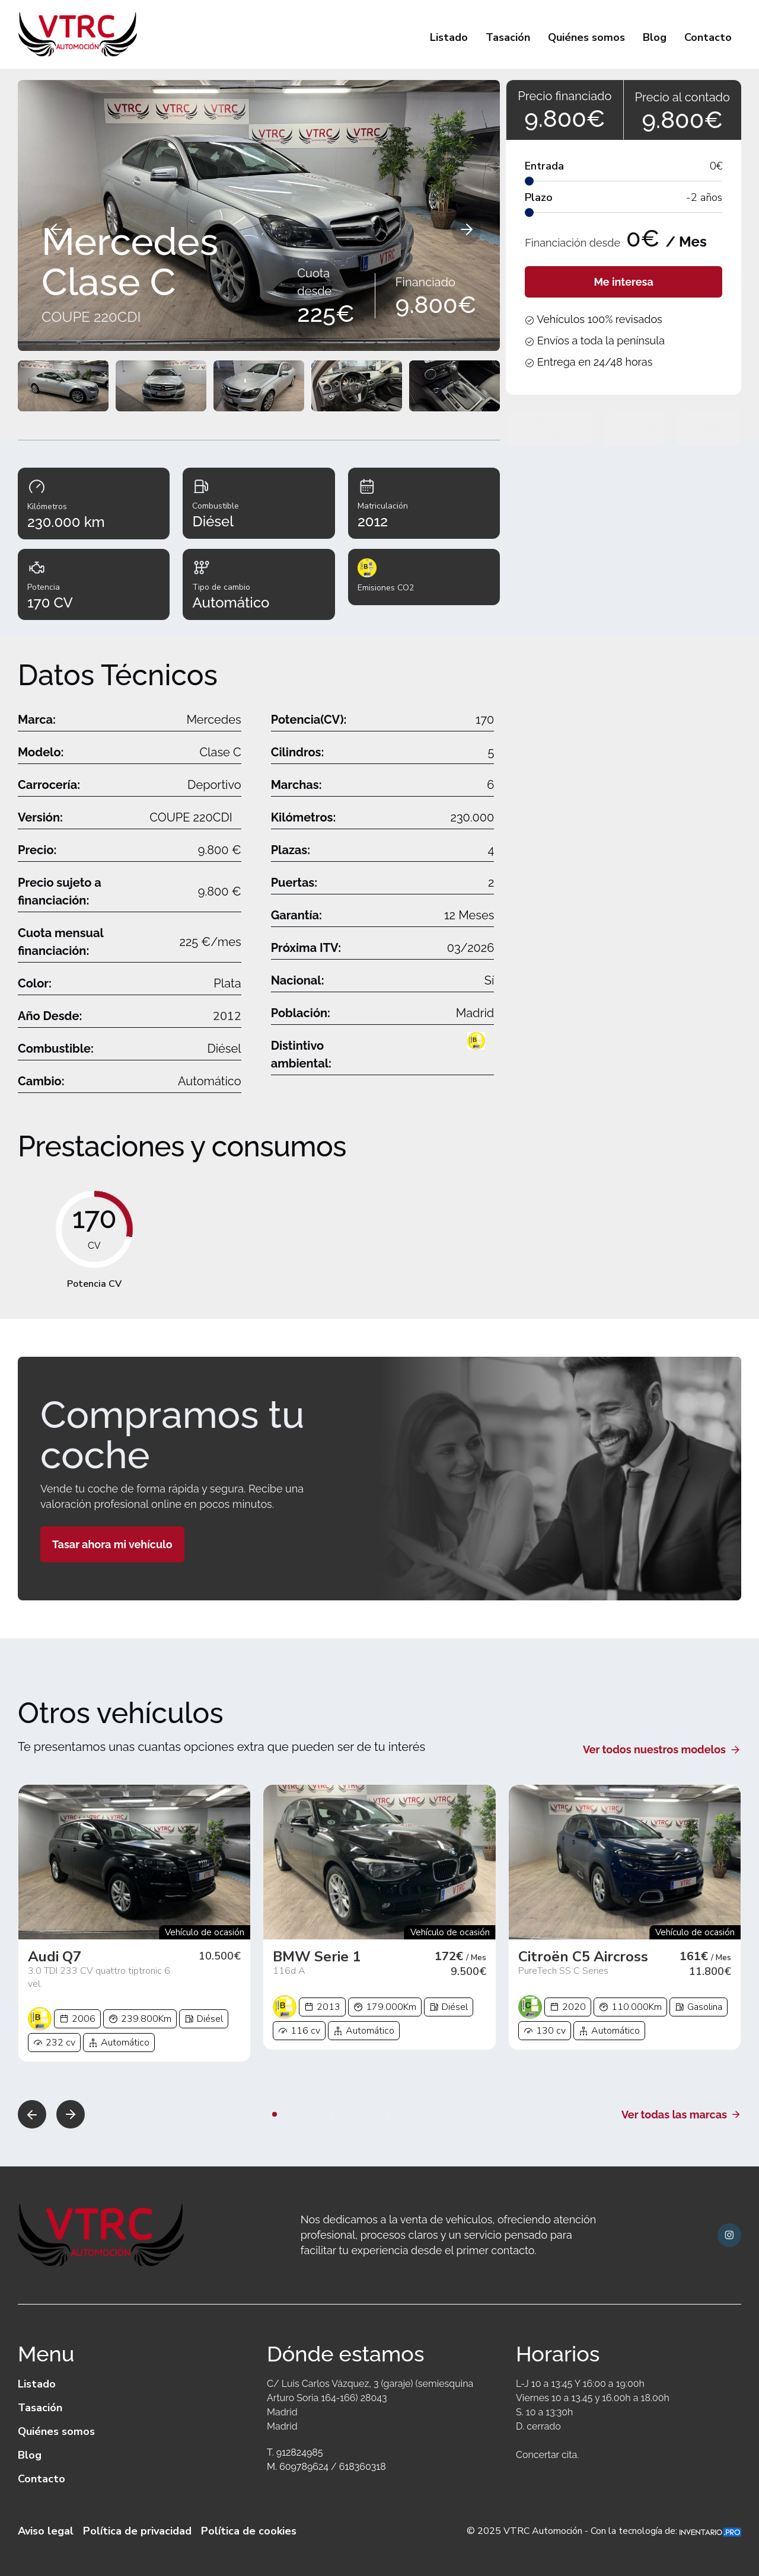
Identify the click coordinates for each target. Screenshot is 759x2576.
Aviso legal (46, 2531)
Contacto (708, 37)
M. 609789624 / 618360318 (326, 2466)
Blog (654, 37)
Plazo (539, 197)
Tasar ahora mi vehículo (112, 1544)
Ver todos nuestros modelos (662, 1749)
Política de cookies (248, 2531)
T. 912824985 (295, 2452)
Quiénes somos (586, 37)
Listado (449, 37)
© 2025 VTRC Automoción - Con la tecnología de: (604, 2530)
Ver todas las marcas (681, 2114)
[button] (32, 2114)
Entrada (544, 166)
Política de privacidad (137, 2531)
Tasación (508, 37)
